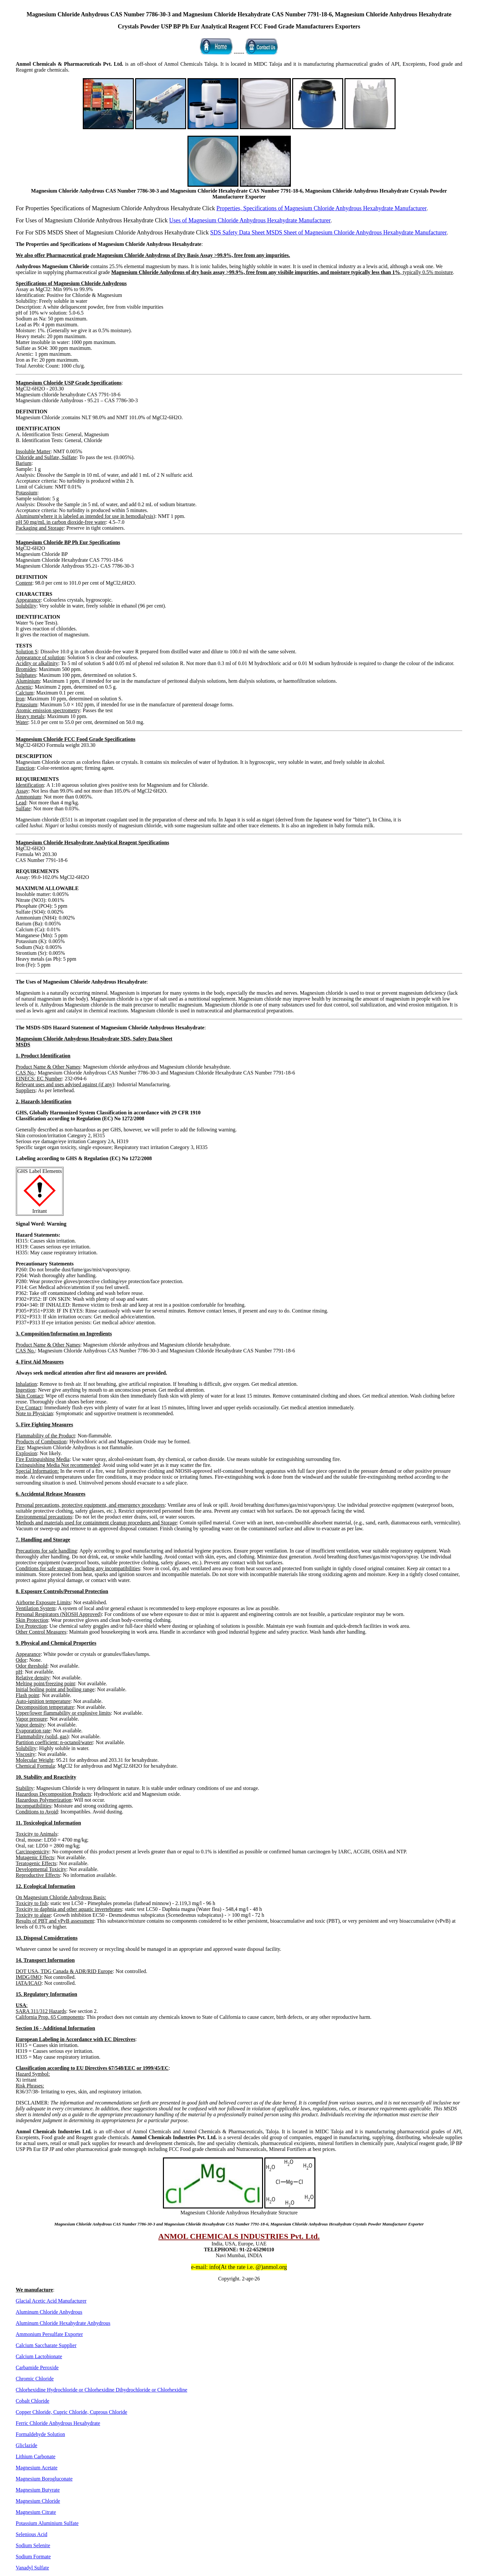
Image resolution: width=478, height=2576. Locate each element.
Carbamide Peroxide (37, 2367)
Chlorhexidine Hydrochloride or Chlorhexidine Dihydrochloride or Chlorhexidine (101, 2390)
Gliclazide (26, 2445)
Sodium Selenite (33, 2545)
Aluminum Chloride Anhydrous (49, 2312)
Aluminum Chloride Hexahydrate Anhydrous (63, 2323)
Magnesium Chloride (38, 2501)
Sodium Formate (33, 2556)
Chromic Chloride (35, 2378)
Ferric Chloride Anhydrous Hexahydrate (58, 2423)
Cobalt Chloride (32, 2401)
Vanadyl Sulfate (32, 2567)
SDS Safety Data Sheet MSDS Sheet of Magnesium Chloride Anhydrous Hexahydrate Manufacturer (328, 232)
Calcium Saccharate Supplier (46, 2345)
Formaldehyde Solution (40, 2434)
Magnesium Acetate (37, 2467)
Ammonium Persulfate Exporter (49, 2334)
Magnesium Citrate (36, 2512)
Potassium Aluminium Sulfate (47, 2523)
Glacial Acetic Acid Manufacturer (51, 2301)
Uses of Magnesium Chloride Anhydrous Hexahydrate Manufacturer (250, 220)
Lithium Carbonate (35, 2456)
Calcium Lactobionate (39, 2356)
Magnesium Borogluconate (44, 2479)
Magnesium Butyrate (38, 2490)
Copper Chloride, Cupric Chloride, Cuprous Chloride (71, 2412)
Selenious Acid (31, 2534)
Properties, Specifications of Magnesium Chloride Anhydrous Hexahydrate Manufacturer (321, 208)
